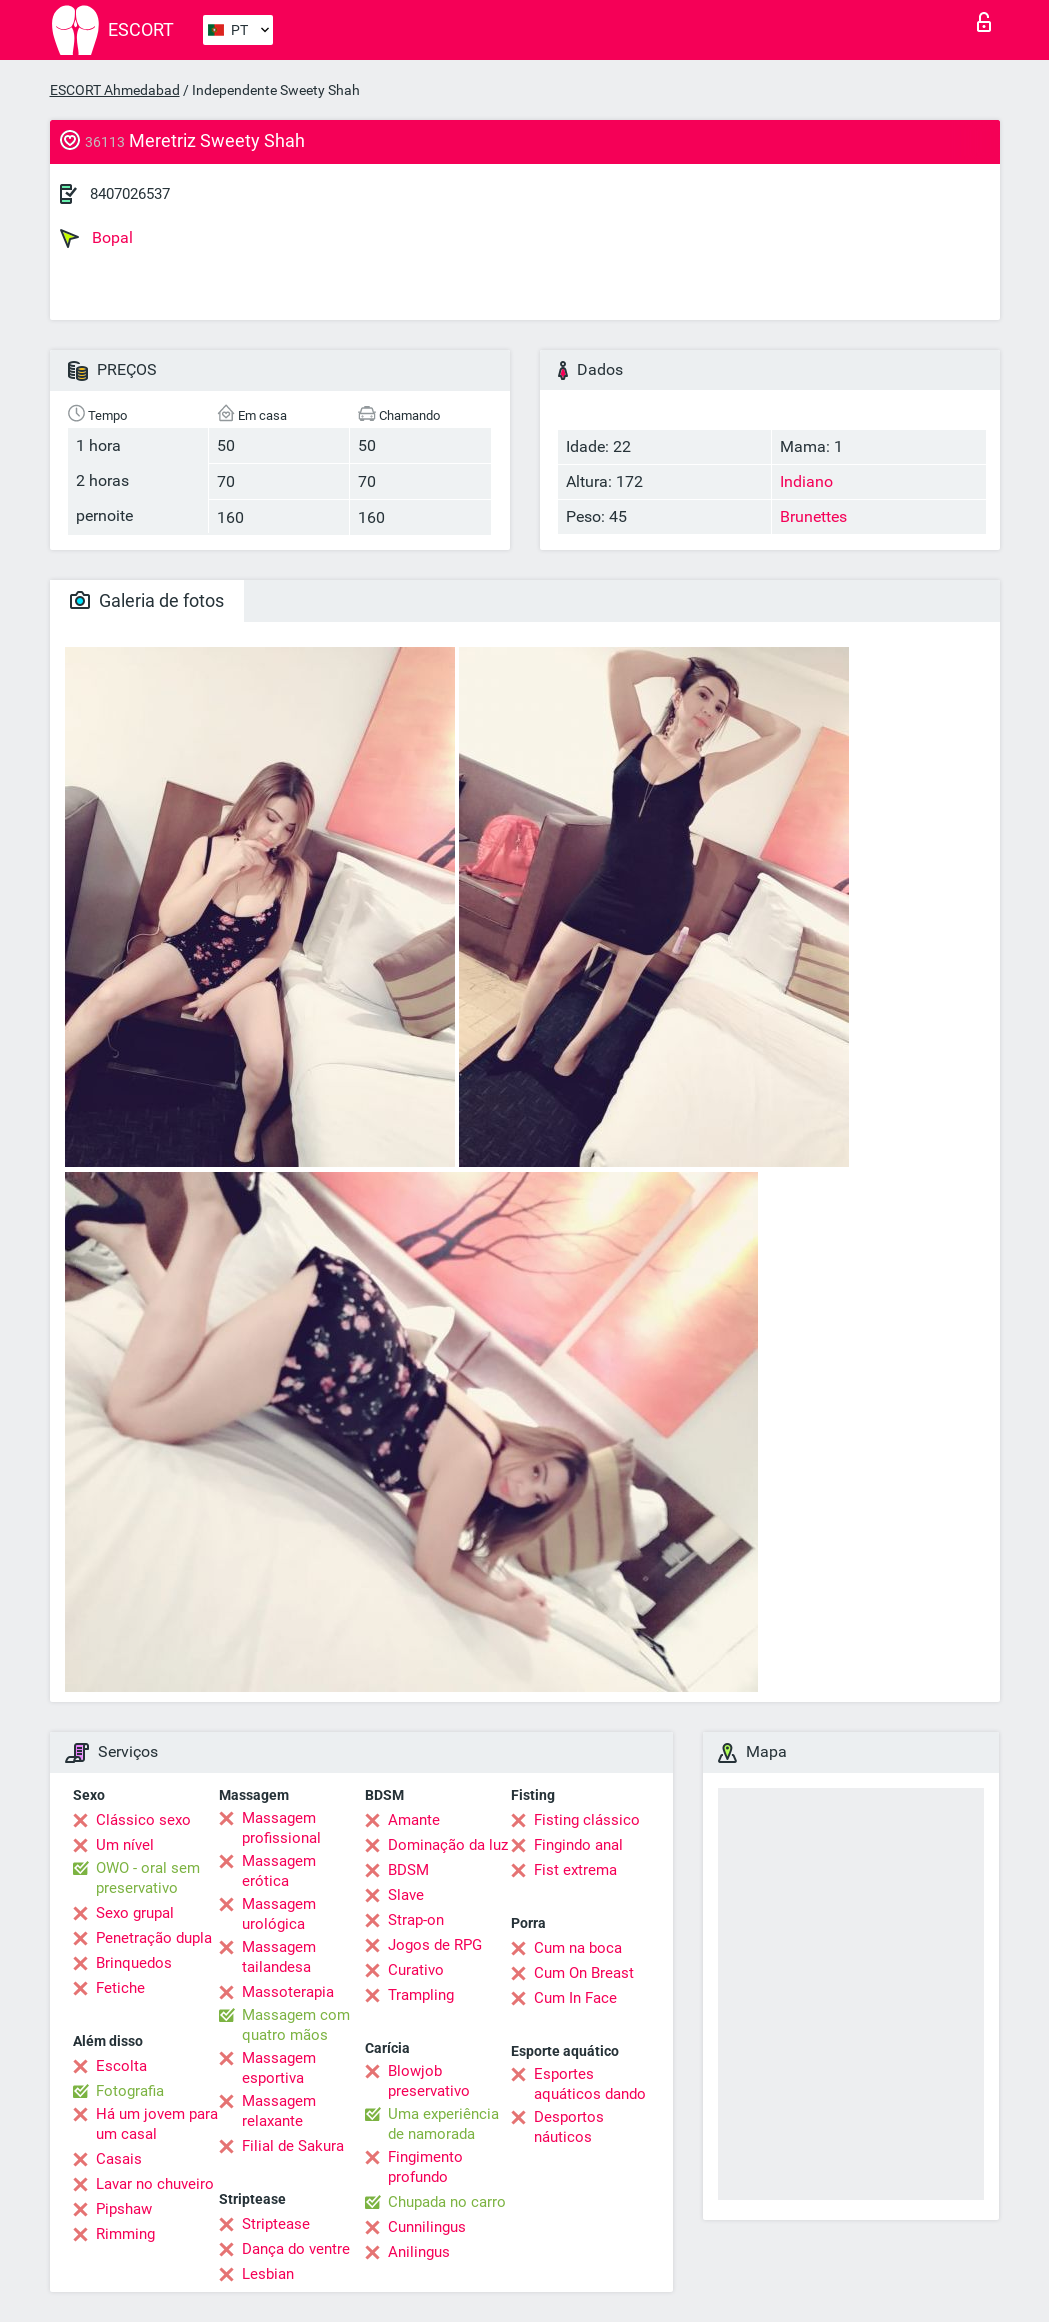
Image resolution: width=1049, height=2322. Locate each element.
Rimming (125, 2234)
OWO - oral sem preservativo (148, 1878)
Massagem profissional (281, 1828)
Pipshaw (124, 2209)
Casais (119, 2159)
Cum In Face (575, 1998)
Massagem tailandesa (279, 1957)
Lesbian (268, 2274)
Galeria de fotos (147, 600)
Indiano (806, 481)
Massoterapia (288, 1992)
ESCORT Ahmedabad (115, 90)
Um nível (125, 1845)
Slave (406, 1895)
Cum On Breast (584, 1973)
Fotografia (130, 2091)
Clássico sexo (143, 1820)
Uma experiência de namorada (443, 2124)
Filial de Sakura (293, 2146)
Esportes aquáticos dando (590, 2084)
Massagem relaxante (279, 2111)
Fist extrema (575, 1870)
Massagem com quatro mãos (296, 2025)
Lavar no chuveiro (155, 2184)
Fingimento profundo (425, 2167)
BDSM (408, 1870)
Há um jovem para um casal (157, 2124)
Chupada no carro (447, 2202)
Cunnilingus (427, 2227)
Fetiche (120, 1988)
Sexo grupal (135, 1913)
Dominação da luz (448, 1845)
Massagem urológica (279, 1914)
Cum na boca (578, 1948)
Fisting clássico (587, 1820)
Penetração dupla (154, 1938)
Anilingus (419, 2252)
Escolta (121, 2066)
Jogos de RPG (435, 1945)
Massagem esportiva (279, 2068)
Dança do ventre (296, 2249)
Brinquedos (134, 1963)
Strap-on (416, 1920)
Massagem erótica (279, 1871)
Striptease (276, 2224)
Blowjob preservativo (429, 2081)
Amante (414, 1820)
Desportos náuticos (569, 2127)
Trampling (421, 1995)
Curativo (416, 1970)
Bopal (96, 238)
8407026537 (130, 194)
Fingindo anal (578, 1845)
